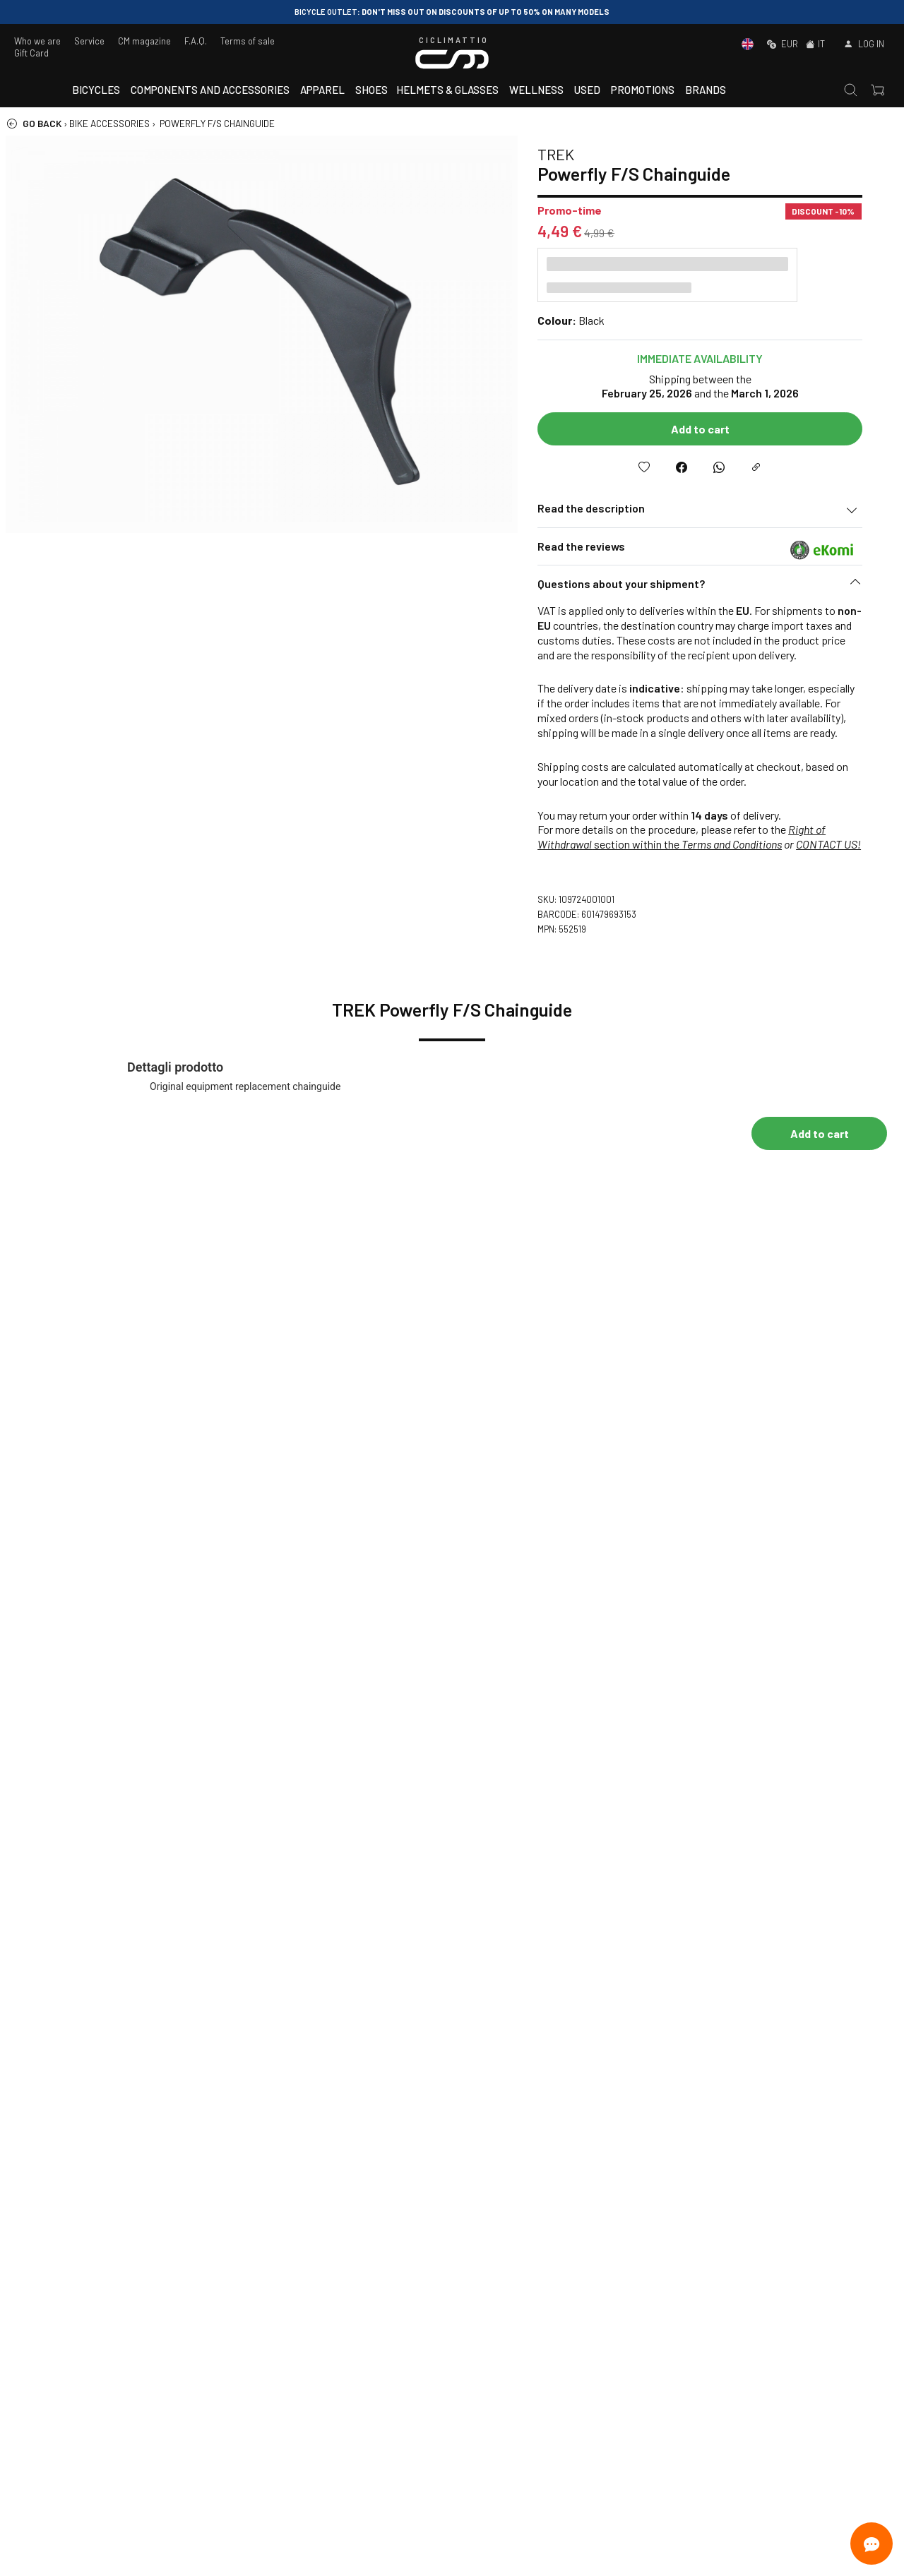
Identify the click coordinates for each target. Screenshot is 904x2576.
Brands (705, 89)
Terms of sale (247, 41)
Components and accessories (210, 89)
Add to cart (716, 429)
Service (89, 41)
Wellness (536, 89)
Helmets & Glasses (447, 89)
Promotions (642, 89)
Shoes (371, 89)
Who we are (37, 41)
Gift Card (31, 53)
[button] (716, 587)
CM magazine (144, 41)
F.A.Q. (195, 41)
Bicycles (96, 89)
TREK (572, 154)
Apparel (322, 89)
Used (587, 89)
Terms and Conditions (748, 844)
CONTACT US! (844, 844)
